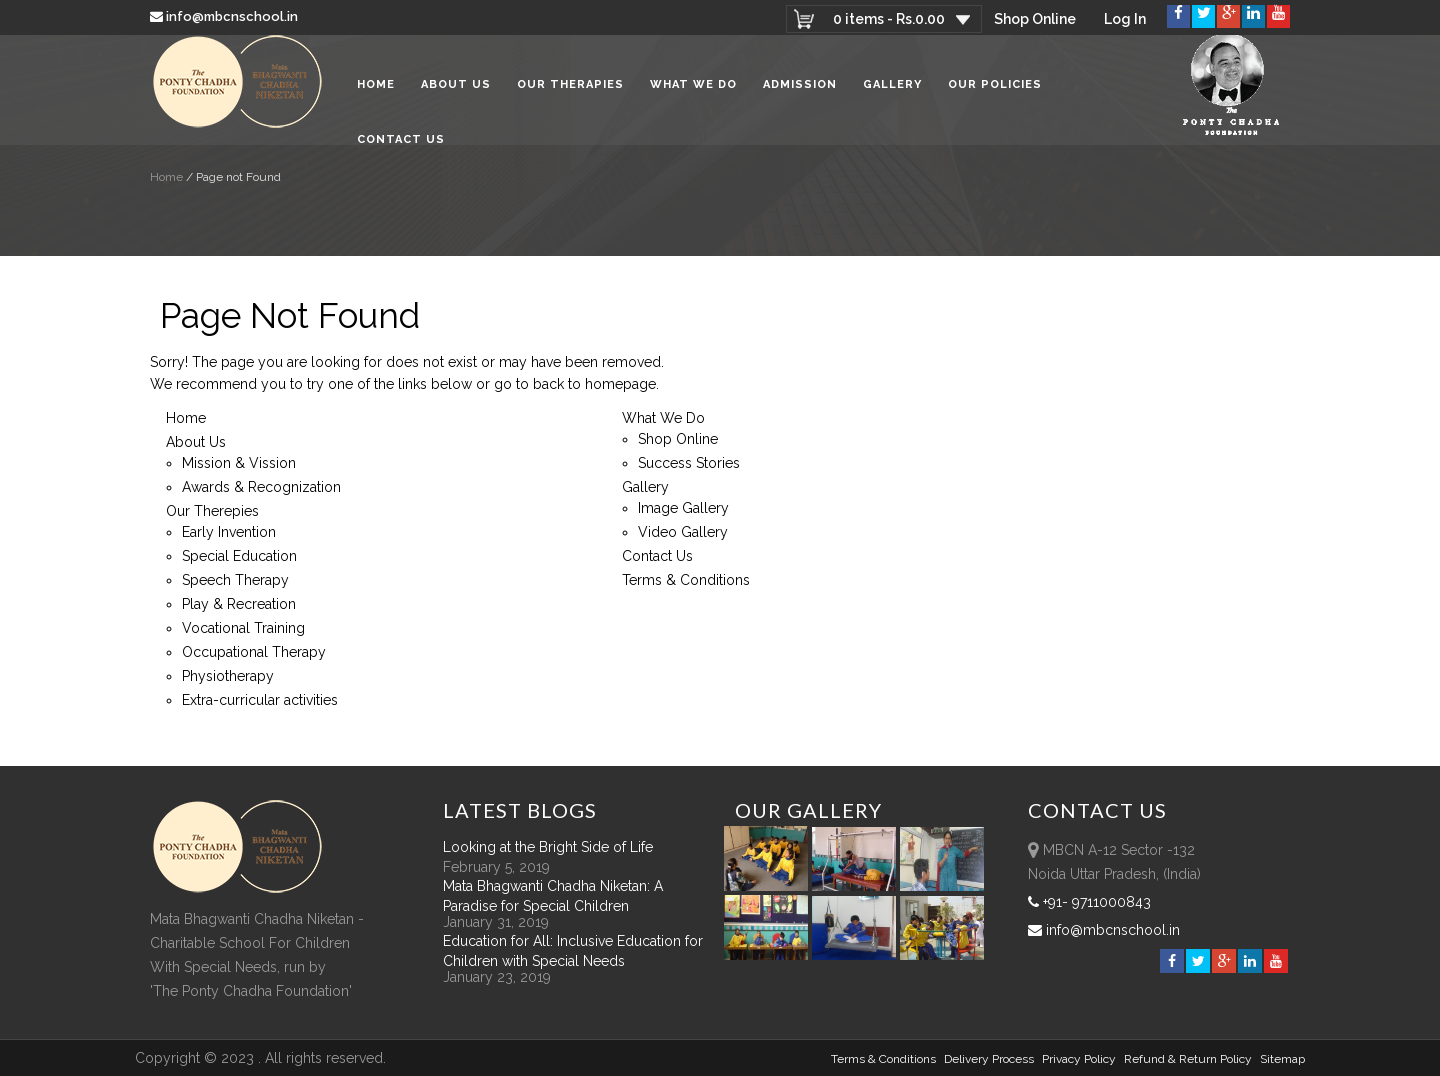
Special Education (239, 556)
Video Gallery (683, 532)
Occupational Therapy (254, 652)
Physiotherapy (228, 676)
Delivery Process (989, 1059)
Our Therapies (570, 89)
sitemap (1282, 1059)
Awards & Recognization (261, 487)
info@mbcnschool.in (225, 16)
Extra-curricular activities (260, 700)
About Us (456, 89)
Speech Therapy (235, 580)
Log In (1125, 19)
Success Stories (689, 463)
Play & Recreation (239, 604)
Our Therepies (212, 511)
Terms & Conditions (686, 580)
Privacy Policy (1079, 1059)
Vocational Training (243, 628)
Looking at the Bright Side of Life (548, 847)
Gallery (892, 89)
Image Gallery (683, 508)
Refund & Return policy (1188, 1059)
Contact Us (401, 144)
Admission (800, 89)
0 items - (888, 19)
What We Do (693, 89)
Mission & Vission (239, 463)
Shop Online (1035, 19)
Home (376, 89)
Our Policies (995, 89)
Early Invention (229, 532)
